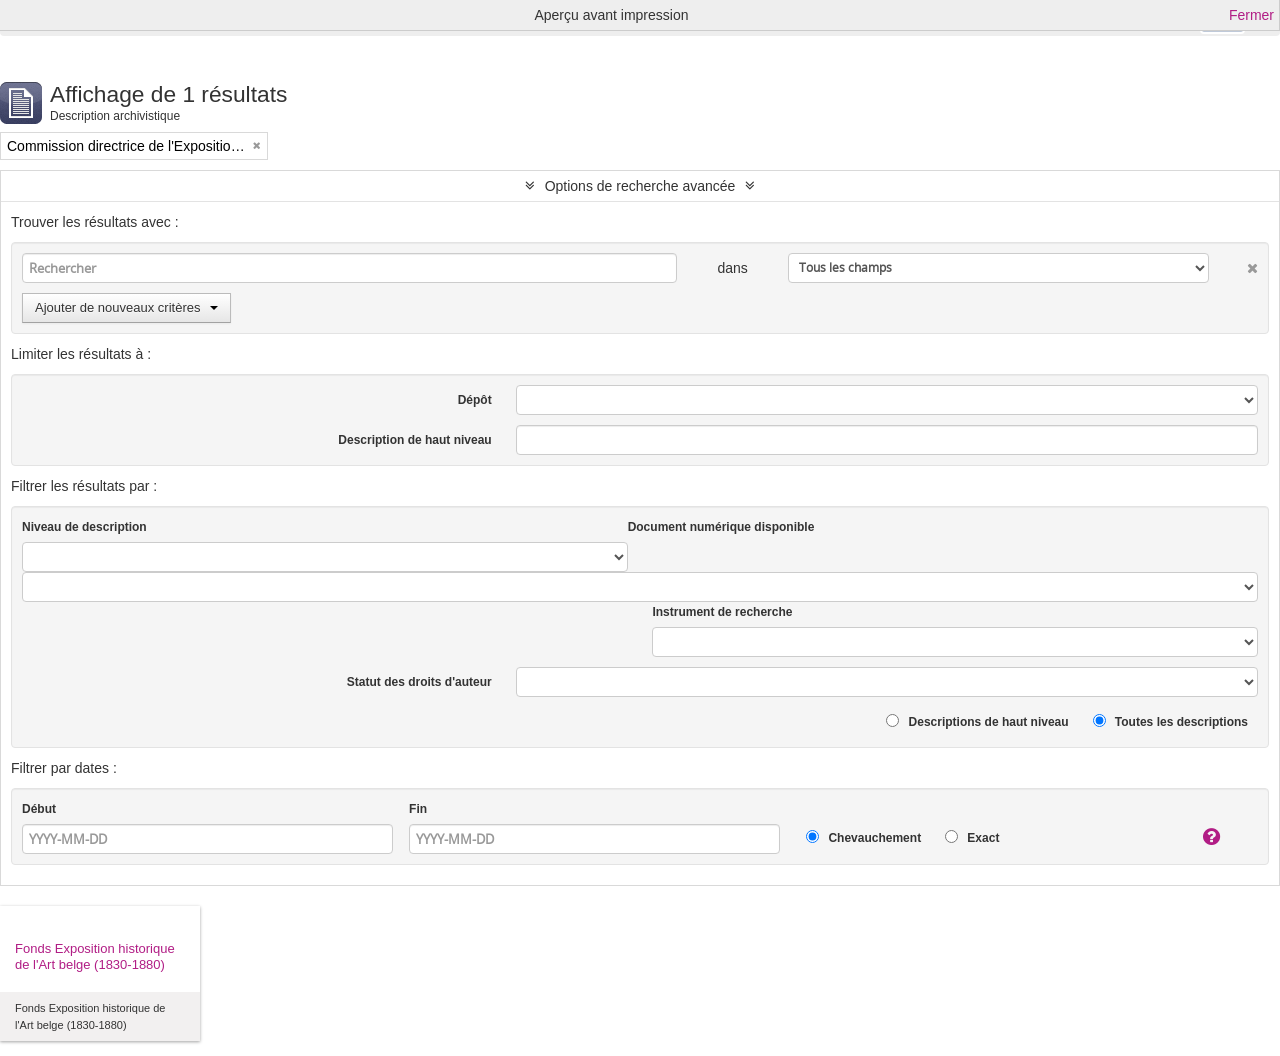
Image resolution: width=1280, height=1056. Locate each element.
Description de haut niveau (414, 440)
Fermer (1251, 15)
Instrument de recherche (722, 612)
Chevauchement (863, 837)
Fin (418, 809)
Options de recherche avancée (640, 186)
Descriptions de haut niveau (977, 721)
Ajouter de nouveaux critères (126, 307)
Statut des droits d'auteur (419, 682)
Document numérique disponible (721, 527)
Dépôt (475, 400)
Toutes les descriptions (1170, 721)
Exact (972, 837)
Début (39, 809)
